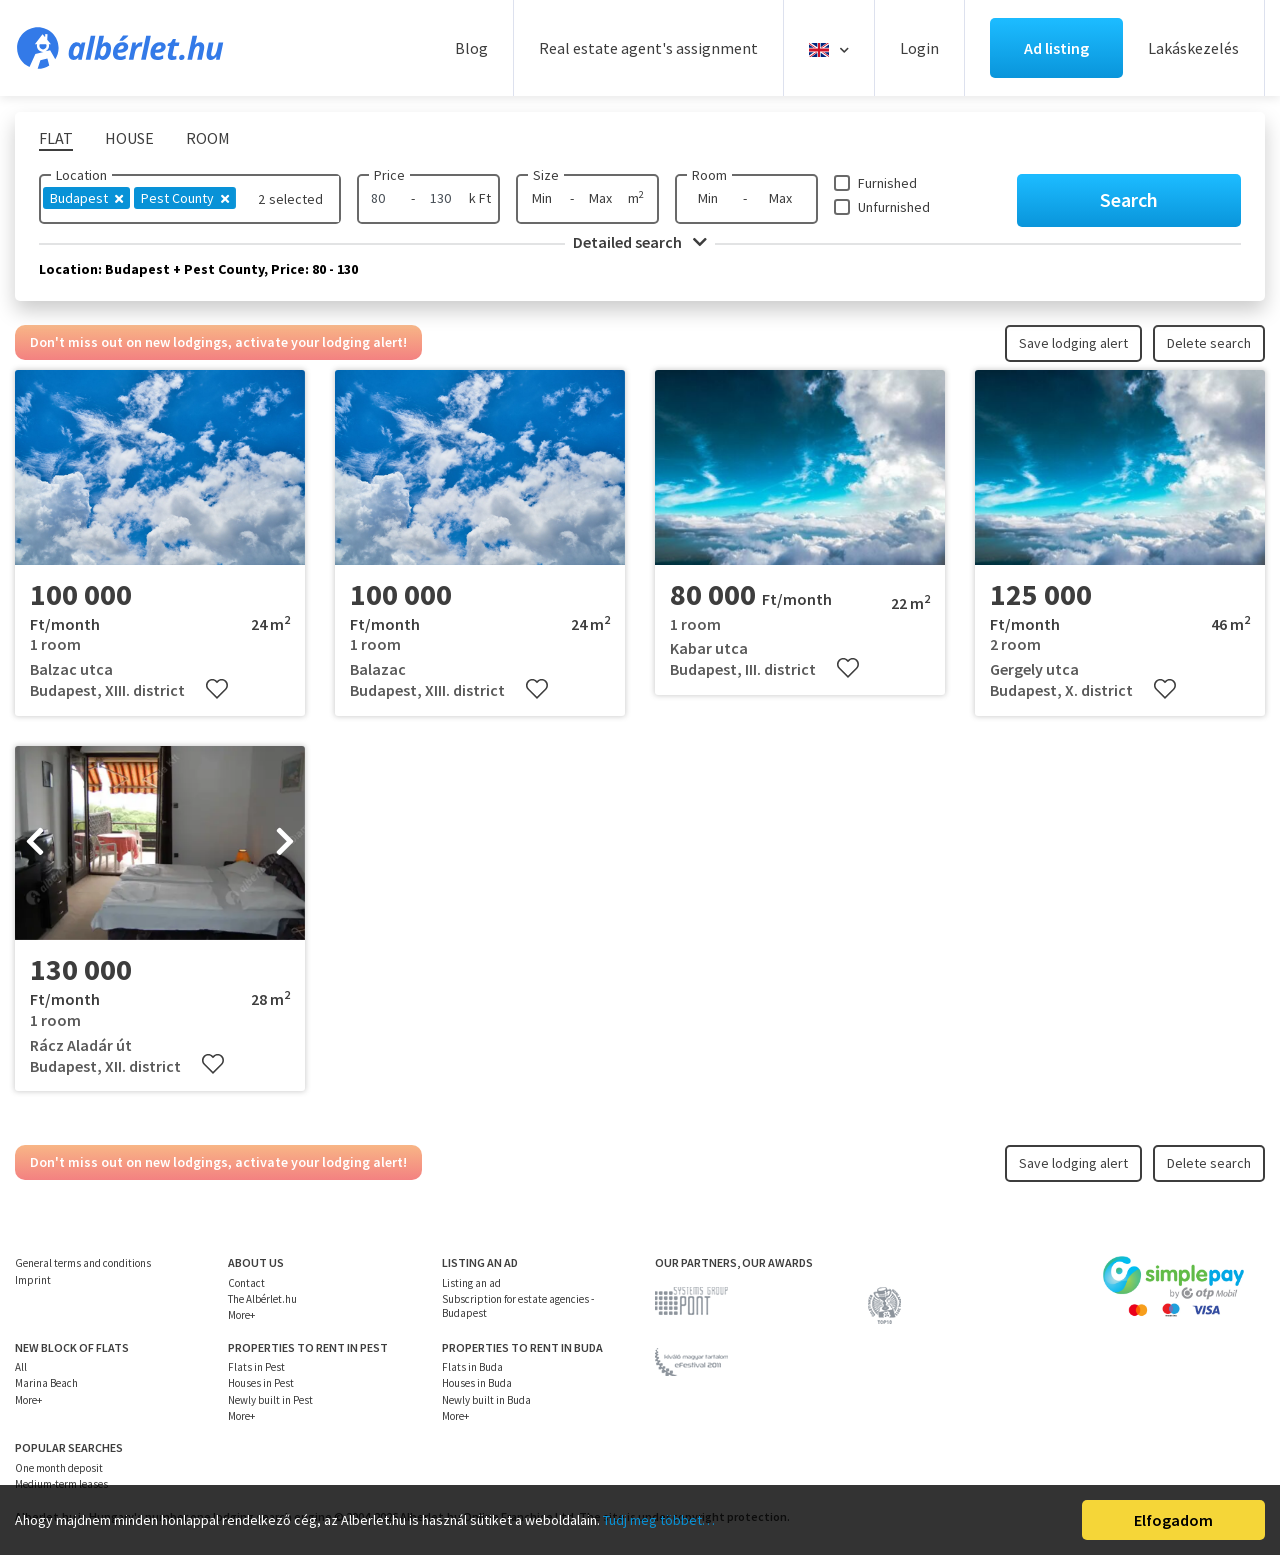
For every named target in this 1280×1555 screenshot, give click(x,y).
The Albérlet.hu (262, 1299)
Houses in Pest (261, 1383)
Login (919, 48)
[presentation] (35, 843)
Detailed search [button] (640, 242)
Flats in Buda (472, 1367)
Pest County (185, 198)
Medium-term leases (61, 1484)
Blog (471, 48)
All (21, 1367)
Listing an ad (471, 1283)
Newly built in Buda (486, 1400)
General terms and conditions (83, 1263)
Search (1129, 199)
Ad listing (1056, 48)
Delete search (1209, 343)
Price (389, 175)
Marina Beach (46, 1383)
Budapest (86, 198)
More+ (241, 1315)
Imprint (33, 1280)
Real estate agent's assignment (648, 48)
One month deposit (59, 1468)
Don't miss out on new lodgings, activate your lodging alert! (218, 342)
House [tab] (129, 138)
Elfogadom (1173, 1520)
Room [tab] (208, 138)
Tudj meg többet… (659, 1520)
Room (709, 175)
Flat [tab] (56, 138)
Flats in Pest (256, 1367)
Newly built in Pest (270, 1400)
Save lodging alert (1073, 343)
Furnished (887, 183)
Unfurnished (894, 207)
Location (81, 175)
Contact (246, 1283)
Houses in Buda (477, 1383)
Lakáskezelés (1193, 48)
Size (546, 175)
